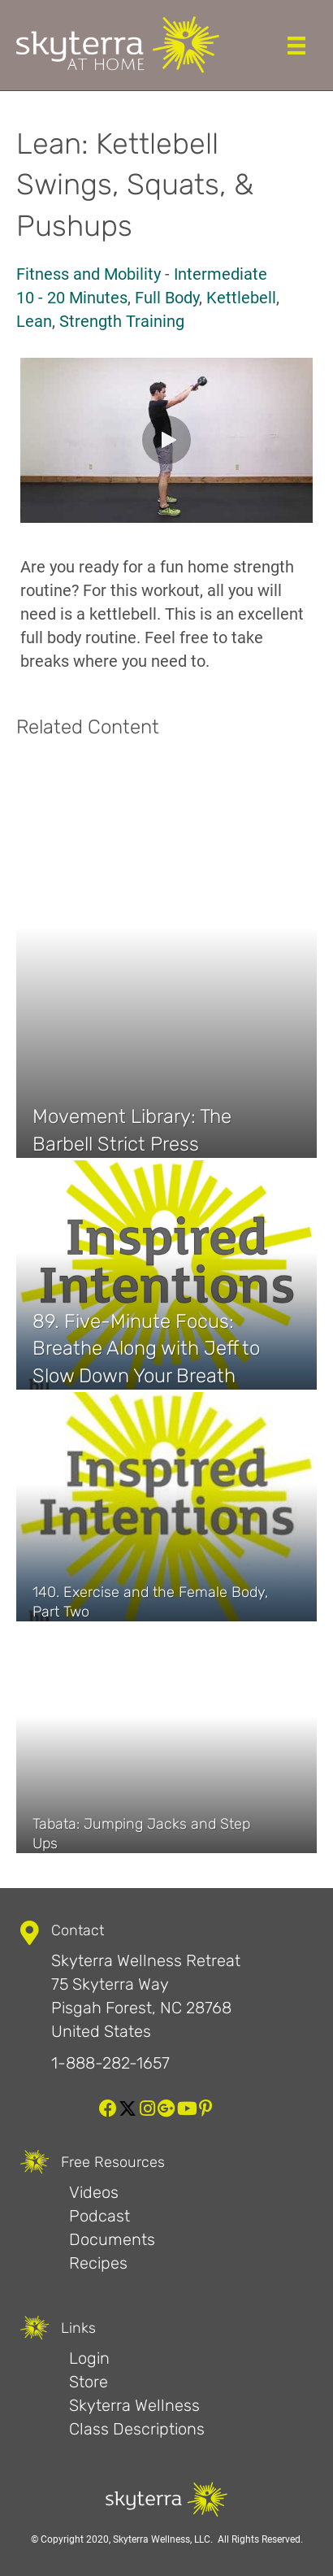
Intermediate (220, 274)
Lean (34, 321)
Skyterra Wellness (134, 2405)
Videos (94, 2192)
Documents (112, 2239)
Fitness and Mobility (88, 274)
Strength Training (121, 321)
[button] (166, 440)
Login (89, 2358)
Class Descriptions (137, 2429)
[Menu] (296, 45)
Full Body (167, 297)
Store (88, 2381)
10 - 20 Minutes (72, 297)
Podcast (99, 2216)
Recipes (98, 2263)
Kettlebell (241, 297)
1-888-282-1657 (110, 2063)
